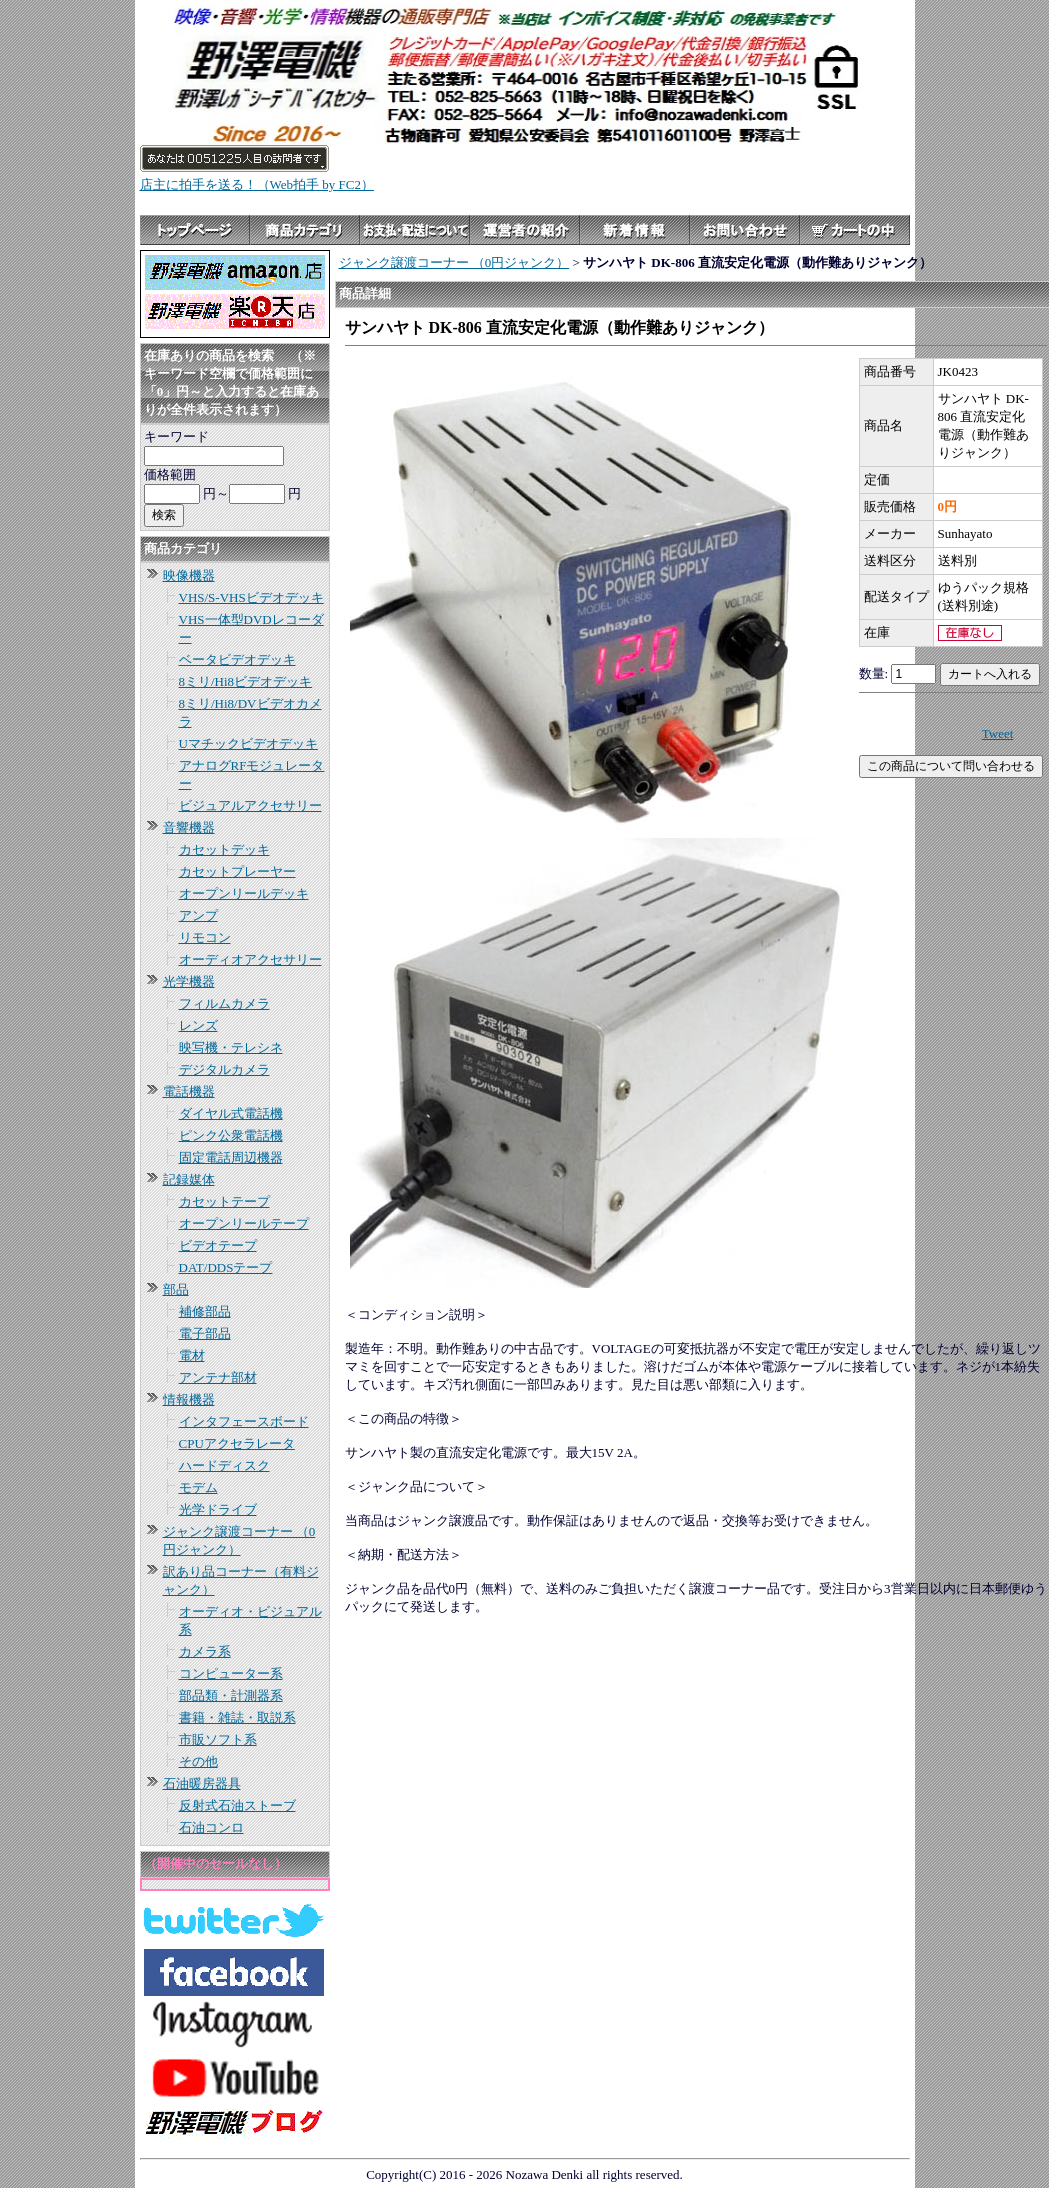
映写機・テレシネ (231, 1047)
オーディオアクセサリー (250, 959)
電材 (192, 1355)
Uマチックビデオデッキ (248, 743)
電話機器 (189, 1091)
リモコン (205, 937)
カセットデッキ (224, 849)
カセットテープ (224, 1201)
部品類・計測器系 (231, 1695)
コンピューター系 (231, 1673)
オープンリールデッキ (244, 893)
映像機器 (189, 575)
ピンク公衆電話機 (231, 1135)
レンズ (198, 1025)
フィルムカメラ (224, 1003)
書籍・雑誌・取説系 (237, 1717)
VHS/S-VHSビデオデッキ (251, 597)
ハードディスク (224, 1465)
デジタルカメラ (224, 1069)
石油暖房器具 (202, 1783)
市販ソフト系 (218, 1739)
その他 (198, 1761)
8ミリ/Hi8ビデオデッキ (246, 681)
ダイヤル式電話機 (231, 1113)
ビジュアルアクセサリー (250, 805)
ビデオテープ (218, 1245)
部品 (176, 1289)
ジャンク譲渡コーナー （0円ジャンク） (454, 262)
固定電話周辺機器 (231, 1157)
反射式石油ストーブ (237, 1805)
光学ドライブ (218, 1509)
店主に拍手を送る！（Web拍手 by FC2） (257, 184)
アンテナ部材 (218, 1377)
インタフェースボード (244, 1421)
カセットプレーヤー (237, 871)
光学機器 (189, 981)
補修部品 (205, 1311)
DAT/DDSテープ (226, 1267)
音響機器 (189, 827)
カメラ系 (205, 1651)
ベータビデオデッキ (237, 659)
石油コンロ (211, 1827)
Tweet (998, 733)
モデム (198, 1487)
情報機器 (189, 1399)
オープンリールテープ (244, 1223)
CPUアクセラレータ (237, 1443)
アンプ (198, 915)
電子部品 (205, 1333)
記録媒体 (189, 1179)
